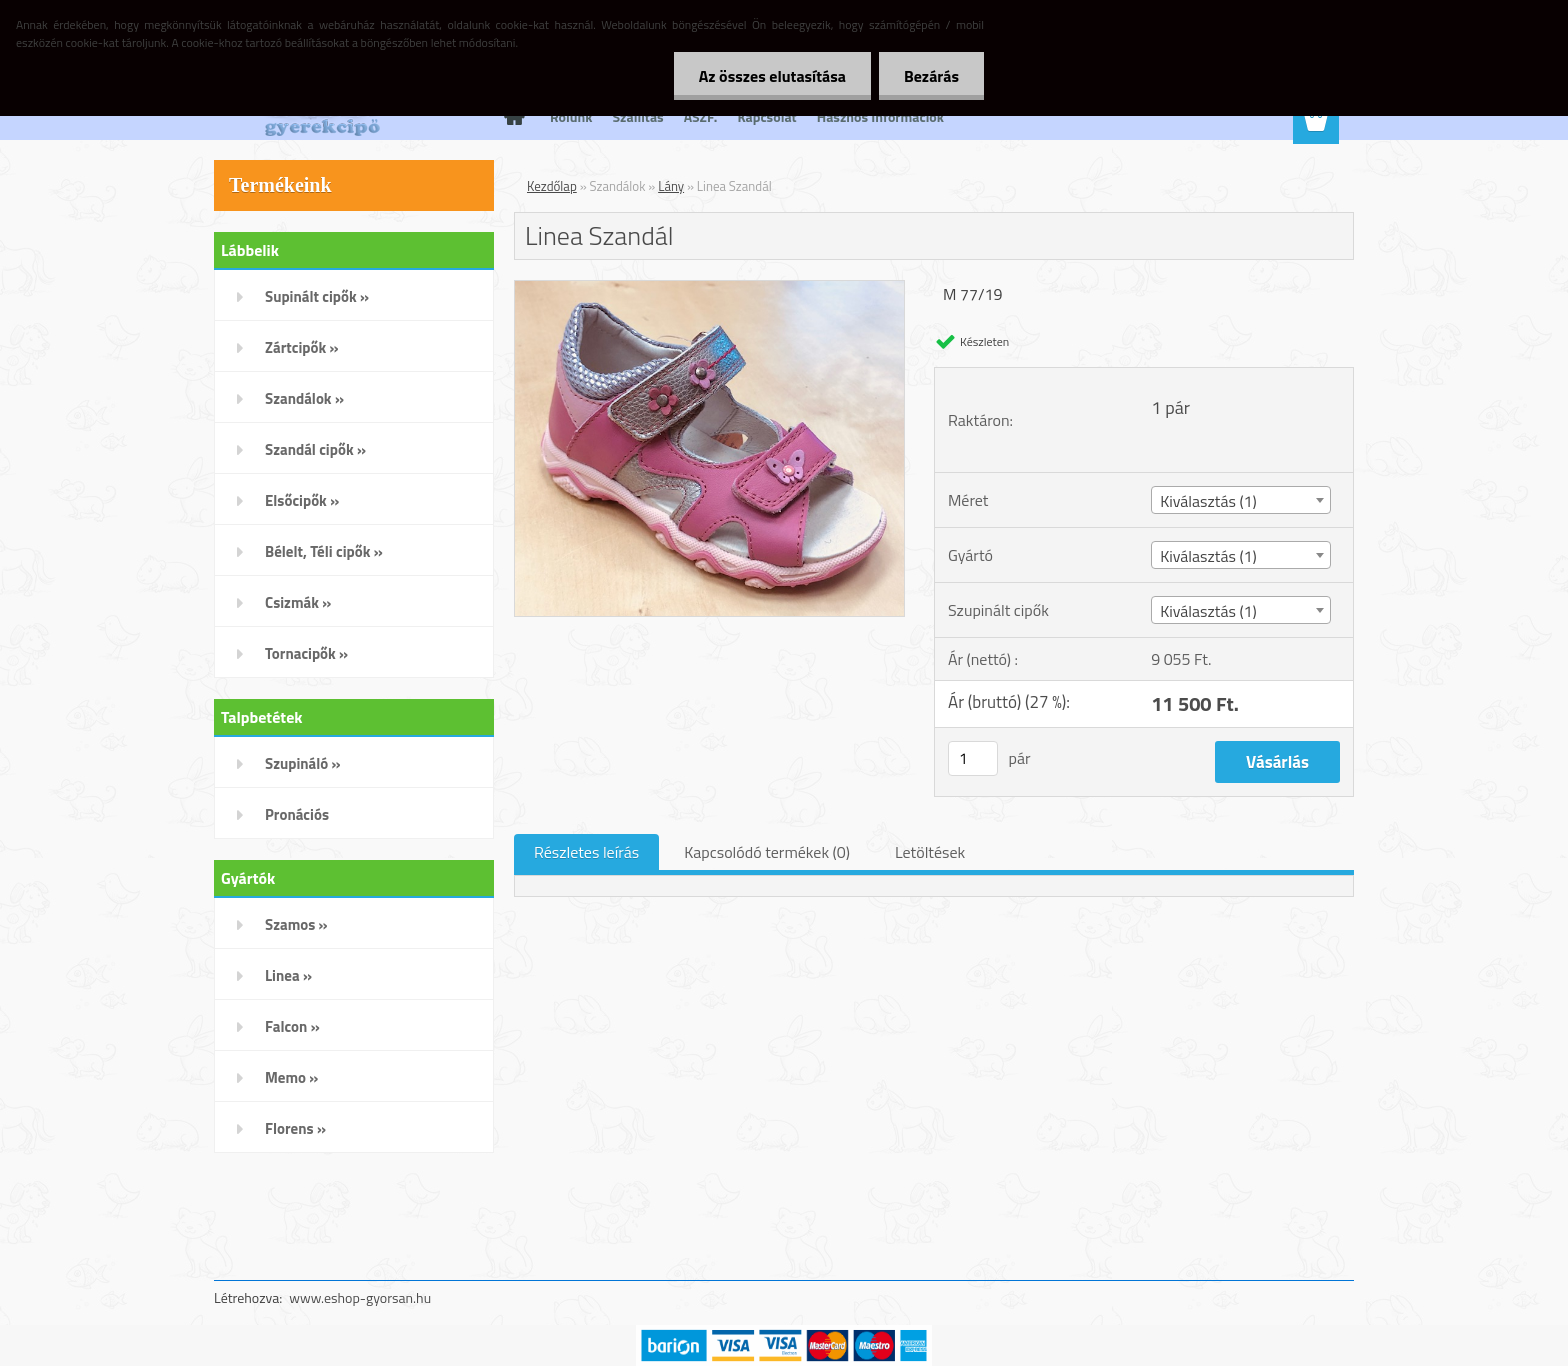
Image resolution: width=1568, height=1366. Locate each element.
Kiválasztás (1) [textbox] (1208, 501)
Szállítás (638, 116)
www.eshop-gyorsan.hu (360, 1297)
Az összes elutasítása (772, 76)
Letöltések (930, 852)
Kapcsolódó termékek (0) (767, 852)
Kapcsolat (766, 116)
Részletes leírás (586, 852)
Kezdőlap (552, 186)
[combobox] (1240, 500)
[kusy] (973, 758)
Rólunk (571, 116)
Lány (671, 186)
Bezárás (931, 76)
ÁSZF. (701, 116)
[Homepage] (512, 117)
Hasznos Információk (880, 116)
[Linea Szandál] (709, 289)
